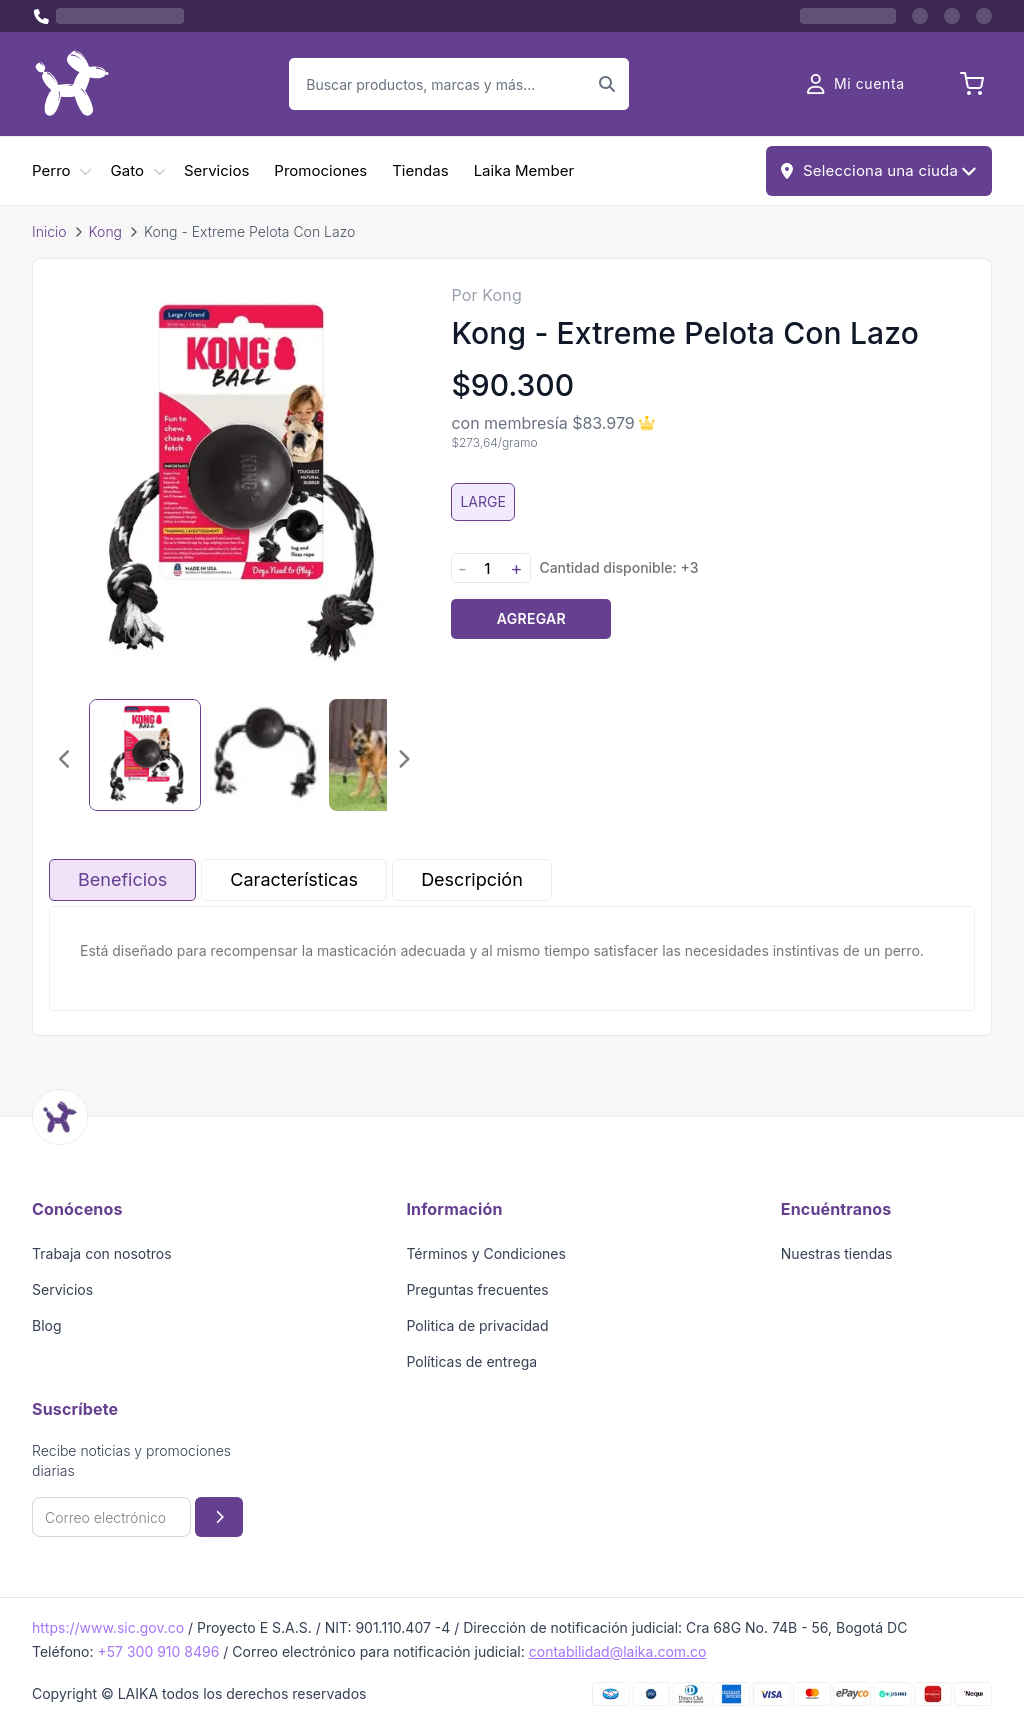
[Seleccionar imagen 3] (385, 755)
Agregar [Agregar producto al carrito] (531, 618)
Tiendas (420, 170)
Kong (105, 231)
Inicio (49, 231)
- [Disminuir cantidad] (462, 568)
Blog (47, 1325)
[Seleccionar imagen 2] (265, 755)
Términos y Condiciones (486, 1253)
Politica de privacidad (477, 1325)
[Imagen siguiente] (403, 759)
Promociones (320, 170)
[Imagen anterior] (65, 759)
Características (294, 879)
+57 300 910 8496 (158, 1651)
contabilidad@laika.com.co (618, 1651)
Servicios (216, 170)
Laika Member (524, 170)
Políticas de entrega (471, 1361)
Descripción (472, 879)
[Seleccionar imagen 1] (145, 755)
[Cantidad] (487, 568)
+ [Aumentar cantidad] (516, 568)
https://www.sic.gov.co (108, 1627)
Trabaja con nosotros (102, 1253)
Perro (51, 170)
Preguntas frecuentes (477, 1289)
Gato (127, 170)
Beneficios (122, 879)
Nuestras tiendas (837, 1253)
